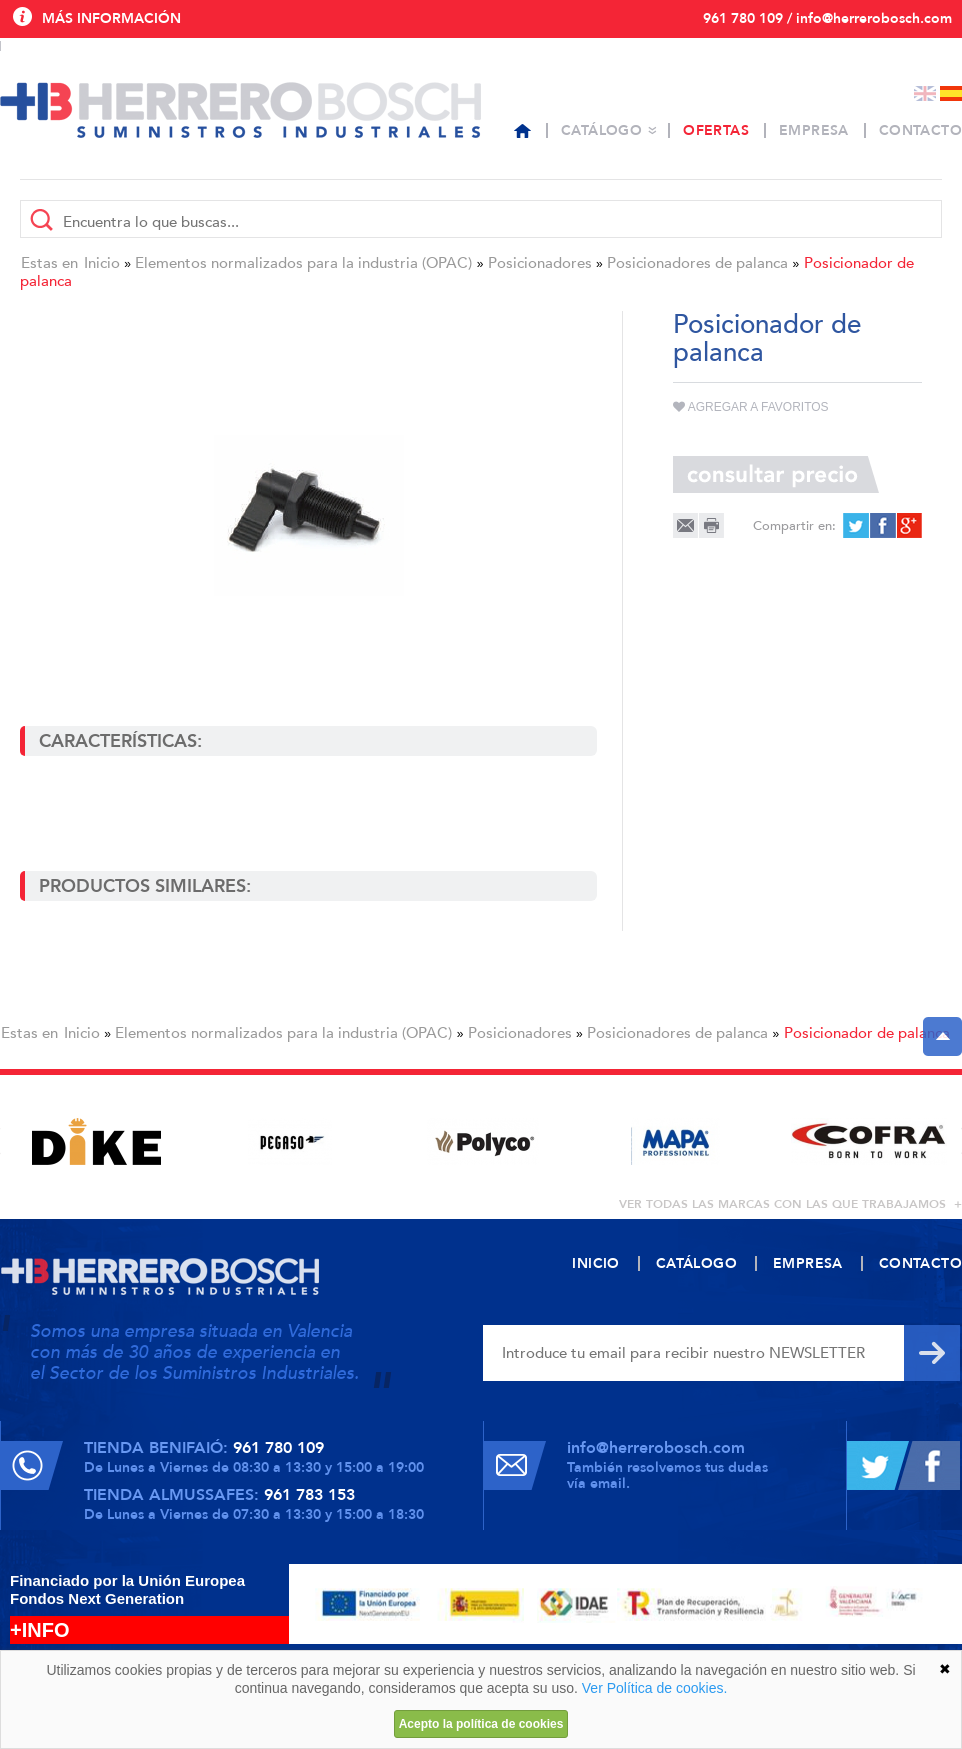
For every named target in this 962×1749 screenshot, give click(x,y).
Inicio (102, 263)
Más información (111, 18)
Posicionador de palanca (867, 1033)
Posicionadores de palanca (697, 263)
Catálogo (601, 130)
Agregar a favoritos (751, 407)
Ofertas (716, 130)
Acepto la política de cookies (481, 1724)
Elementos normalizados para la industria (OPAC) (303, 263)
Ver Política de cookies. (655, 1688)
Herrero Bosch (240, 110)
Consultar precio (776, 474)
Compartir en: (794, 526)
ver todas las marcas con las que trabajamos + (790, 1204)
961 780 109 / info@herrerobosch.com (827, 18)
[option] (96, 1141)
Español (951, 93)
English (925, 93)
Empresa (814, 130)
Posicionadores (540, 263)
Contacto (920, 130)
